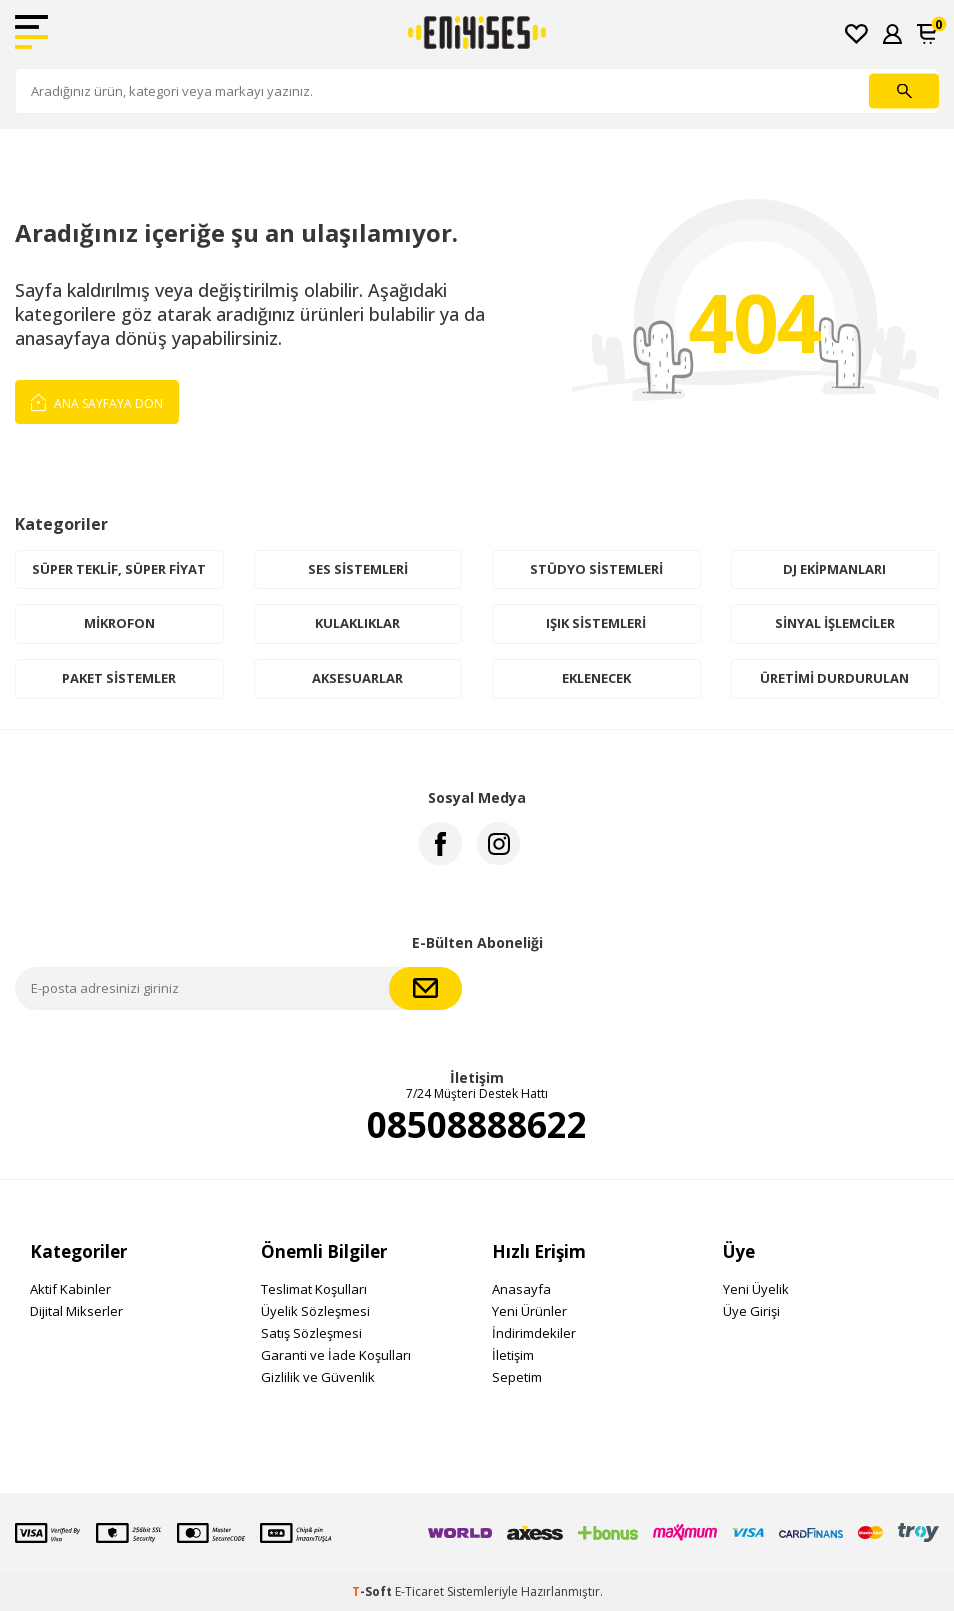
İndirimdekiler (534, 1333)
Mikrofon (119, 623)
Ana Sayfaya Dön (97, 401)
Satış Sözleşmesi (311, 1333)
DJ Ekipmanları (834, 569)
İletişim (513, 1355)
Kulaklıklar (357, 623)
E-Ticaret (419, 1591)
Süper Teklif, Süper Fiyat (119, 569)
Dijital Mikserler (76, 1311)
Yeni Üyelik (756, 1289)
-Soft (373, 1591)
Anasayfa (521, 1289)
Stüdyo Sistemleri (596, 569)
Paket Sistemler (119, 678)
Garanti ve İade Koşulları (336, 1355)
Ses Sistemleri (358, 569)
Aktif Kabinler (70, 1289)
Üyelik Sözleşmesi (315, 1311)
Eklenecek (596, 678)
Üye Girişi (751, 1311)
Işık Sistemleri (596, 623)
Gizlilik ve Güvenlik (318, 1377)
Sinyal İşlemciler (835, 623)
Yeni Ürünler (529, 1311)
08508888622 (477, 1125)
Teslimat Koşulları (314, 1289)
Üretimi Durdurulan (834, 678)
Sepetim (517, 1377)
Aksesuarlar (357, 678)
